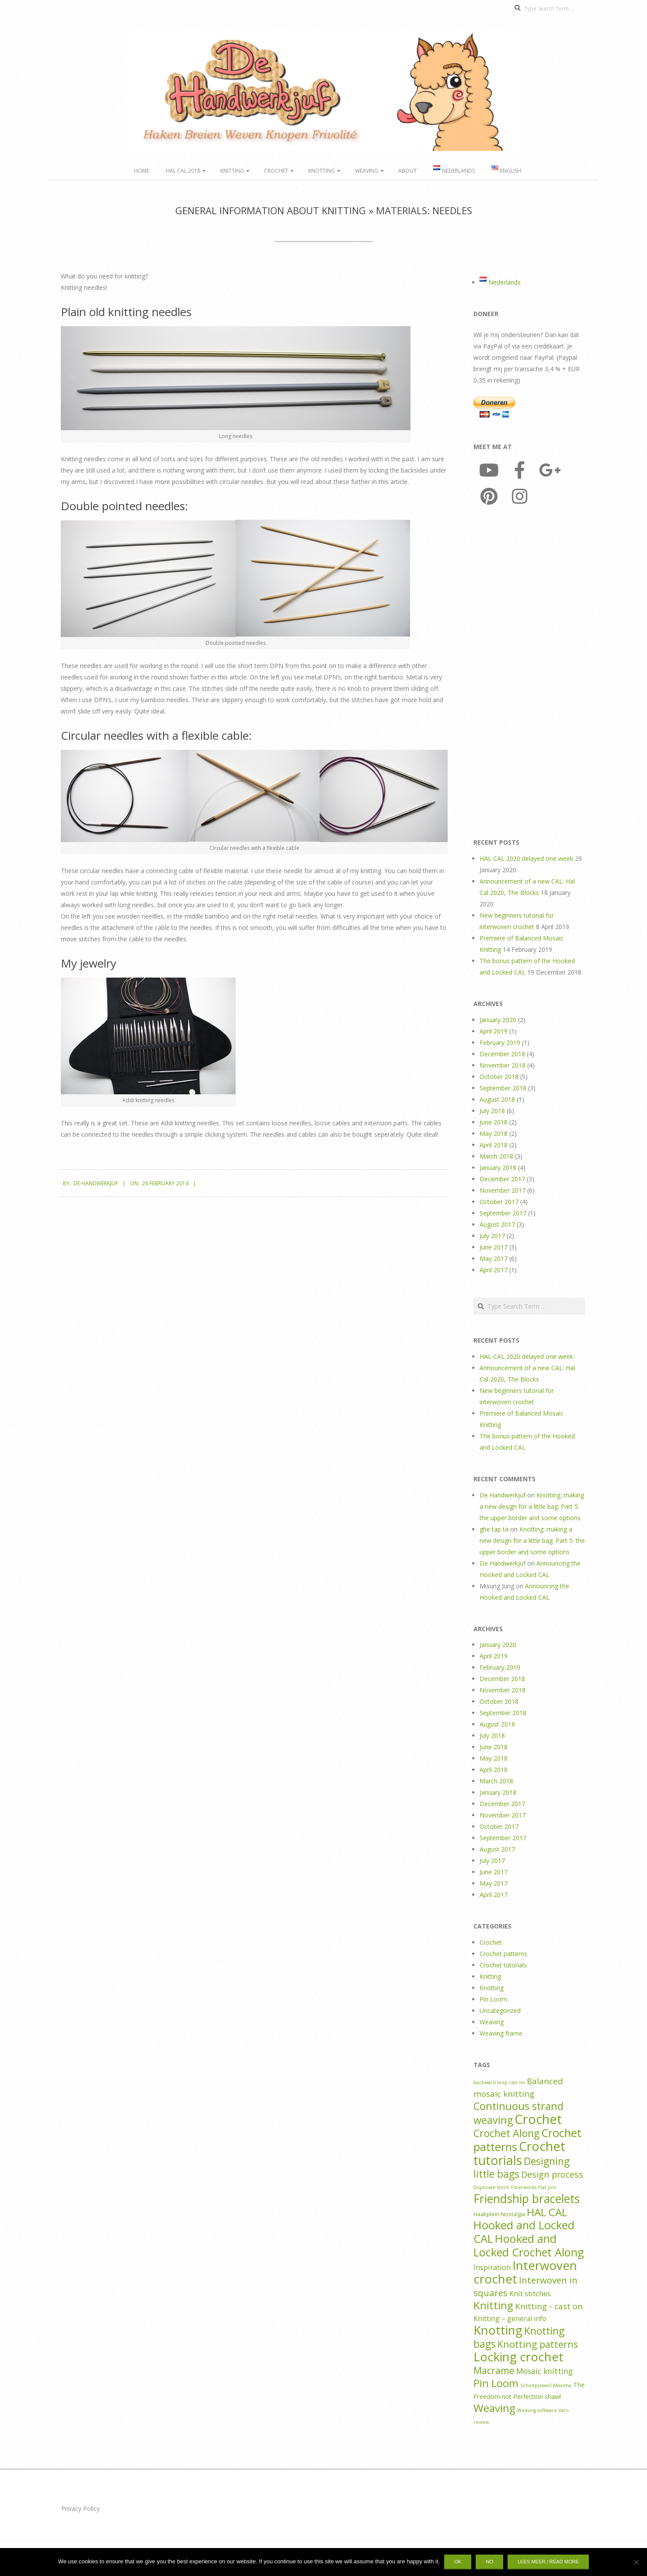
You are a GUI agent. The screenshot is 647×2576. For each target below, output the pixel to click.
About (407, 170)
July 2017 (492, 1236)
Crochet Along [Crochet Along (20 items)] (506, 2133)
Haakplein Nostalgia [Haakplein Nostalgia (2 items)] (499, 2214)
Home (141, 170)
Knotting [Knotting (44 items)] (497, 2330)
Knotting (321, 170)
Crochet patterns (503, 1953)
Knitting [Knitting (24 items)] (493, 2305)
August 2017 (497, 1224)
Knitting (232, 170)
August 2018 (497, 1099)
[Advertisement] (529, 674)
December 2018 (502, 1054)
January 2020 (498, 1020)
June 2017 (494, 1247)
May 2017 (494, 1258)
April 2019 (494, 1031)
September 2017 (503, 1213)
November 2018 (502, 1065)
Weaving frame (501, 2033)
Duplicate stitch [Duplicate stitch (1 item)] (491, 2187)
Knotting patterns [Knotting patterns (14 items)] (537, 2344)
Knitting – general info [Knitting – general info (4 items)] (509, 2318)
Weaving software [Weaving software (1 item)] (537, 2410)
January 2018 (498, 1167)
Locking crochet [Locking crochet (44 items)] (518, 2357)
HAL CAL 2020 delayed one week (526, 858)
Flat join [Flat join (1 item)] (547, 2187)
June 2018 (494, 1122)
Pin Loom (493, 1999)
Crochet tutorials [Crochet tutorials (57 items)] (519, 2153)
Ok (457, 2561)
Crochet (276, 170)
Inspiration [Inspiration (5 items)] (492, 2267)
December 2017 (502, 1179)
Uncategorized (500, 2010)
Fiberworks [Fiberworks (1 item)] (523, 2187)
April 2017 (494, 1270)
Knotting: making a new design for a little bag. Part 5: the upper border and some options (532, 1506)
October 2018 (499, 1076)
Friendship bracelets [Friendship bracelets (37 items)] (526, 2199)
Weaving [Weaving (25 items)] (494, 2408)
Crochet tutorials (503, 1965)
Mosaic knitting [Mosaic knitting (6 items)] (544, 2371)
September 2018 (503, 1088)
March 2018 (496, 1156)
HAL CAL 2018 (183, 170)
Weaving (366, 170)
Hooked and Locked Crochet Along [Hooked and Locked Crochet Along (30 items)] (528, 2245)
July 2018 (492, 1111)
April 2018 (494, 1145)
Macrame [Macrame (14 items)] (494, 2370)
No (489, 2561)
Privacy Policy (80, 2508)
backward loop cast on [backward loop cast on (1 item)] (499, 2082)
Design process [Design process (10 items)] (552, 2174)
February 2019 (500, 1042)
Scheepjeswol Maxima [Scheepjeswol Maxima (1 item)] (545, 2385)
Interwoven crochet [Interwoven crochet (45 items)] (525, 2272)
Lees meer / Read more (548, 2561)
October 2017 (499, 1201)
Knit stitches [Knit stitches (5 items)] (530, 2293)
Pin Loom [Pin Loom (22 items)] (495, 2383)
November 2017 (502, 1190)
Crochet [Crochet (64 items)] (538, 2119)
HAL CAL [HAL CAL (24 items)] (547, 2212)
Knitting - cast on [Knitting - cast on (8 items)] (549, 2306)
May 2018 (494, 1133)
